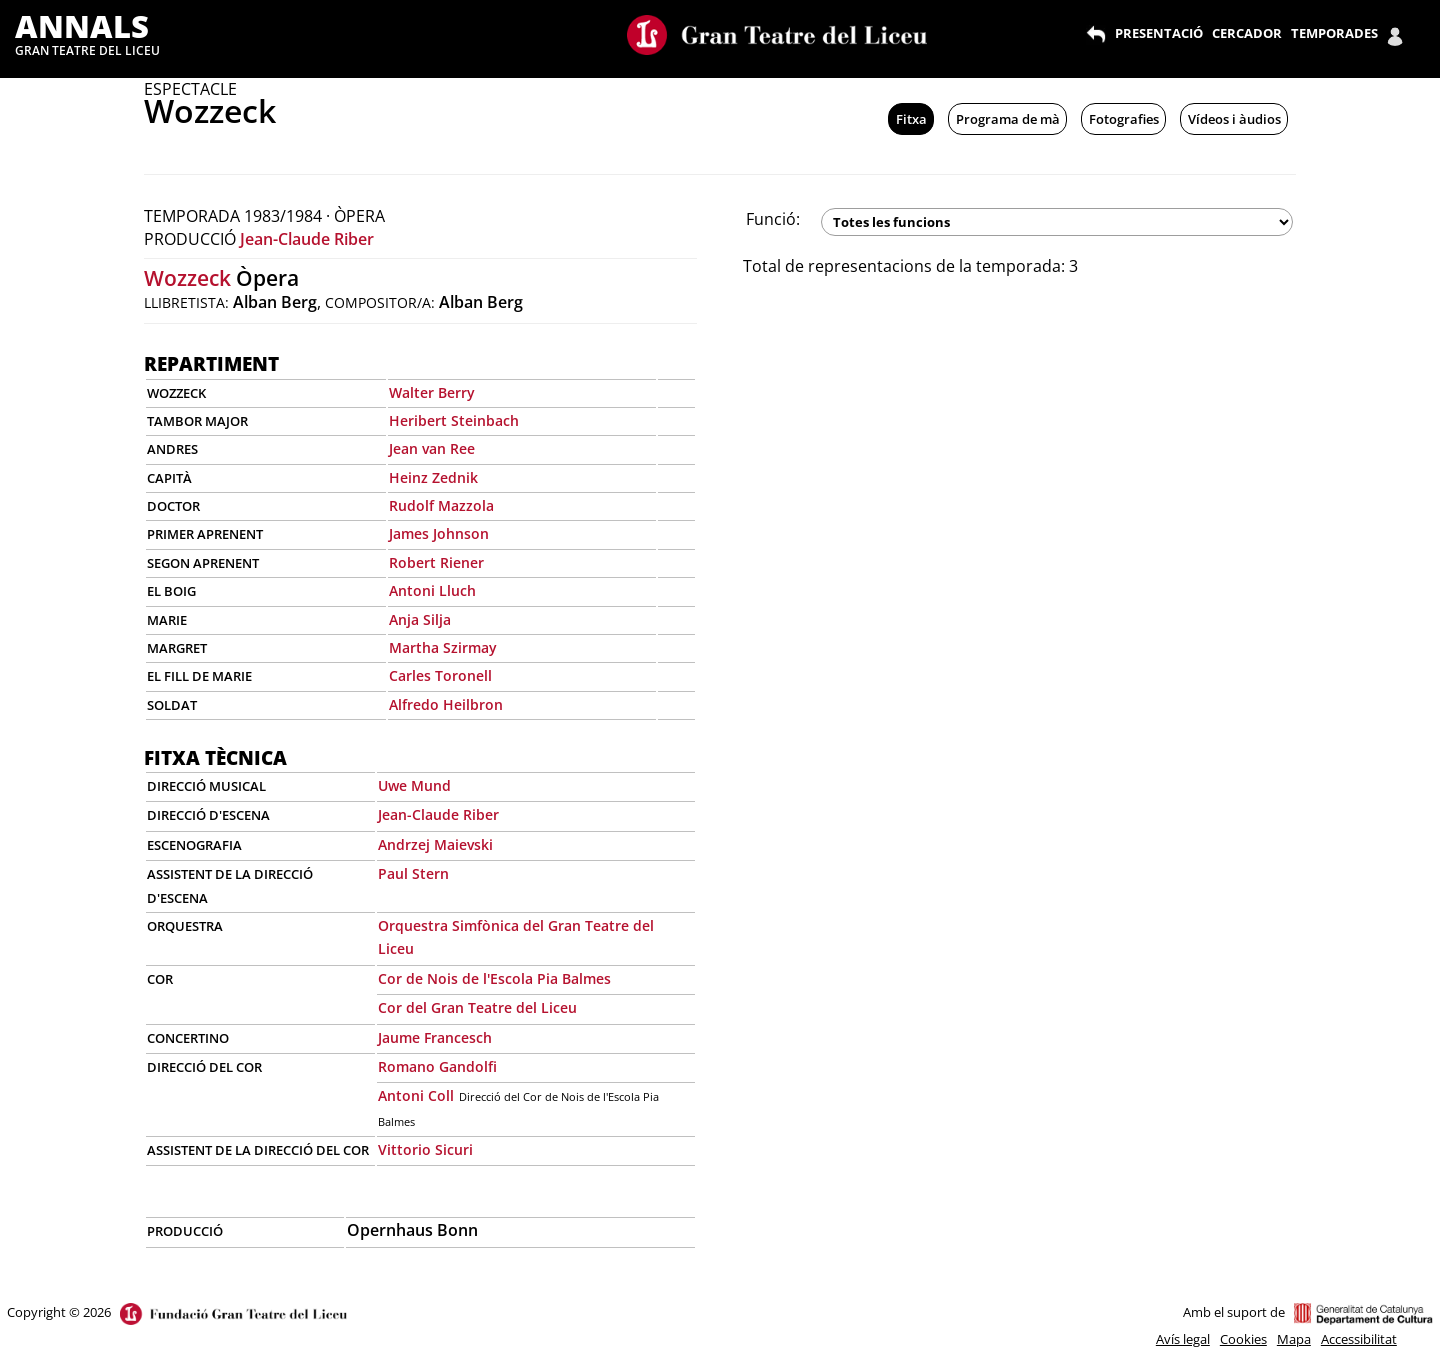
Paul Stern (413, 873)
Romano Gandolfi (437, 1066)
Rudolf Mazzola (441, 505)
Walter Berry (432, 392)
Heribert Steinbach (454, 420)
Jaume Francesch (435, 1037)
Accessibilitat (1359, 1339)
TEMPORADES (1334, 33)
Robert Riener (436, 562)
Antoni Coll (416, 1095)
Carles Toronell (440, 675)
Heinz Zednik (433, 477)
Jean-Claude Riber (307, 239)
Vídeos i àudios (1234, 119)
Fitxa (911, 119)
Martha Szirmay (443, 647)
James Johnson (439, 533)
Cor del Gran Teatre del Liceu (477, 1007)
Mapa (1294, 1339)
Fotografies (1124, 119)
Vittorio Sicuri (425, 1149)
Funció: (773, 219)
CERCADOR (1247, 33)
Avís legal (1183, 1339)
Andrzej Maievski (435, 844)
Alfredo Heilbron (446, 704)
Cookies (1243, 1339)
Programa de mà (1008, 119)
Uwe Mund (414, 785)
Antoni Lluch (432, 590)
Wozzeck (187, 278)
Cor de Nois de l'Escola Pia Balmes (494, 978)
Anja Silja (420, 619)
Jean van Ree (432, 448)
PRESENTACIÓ (1159, 33)
